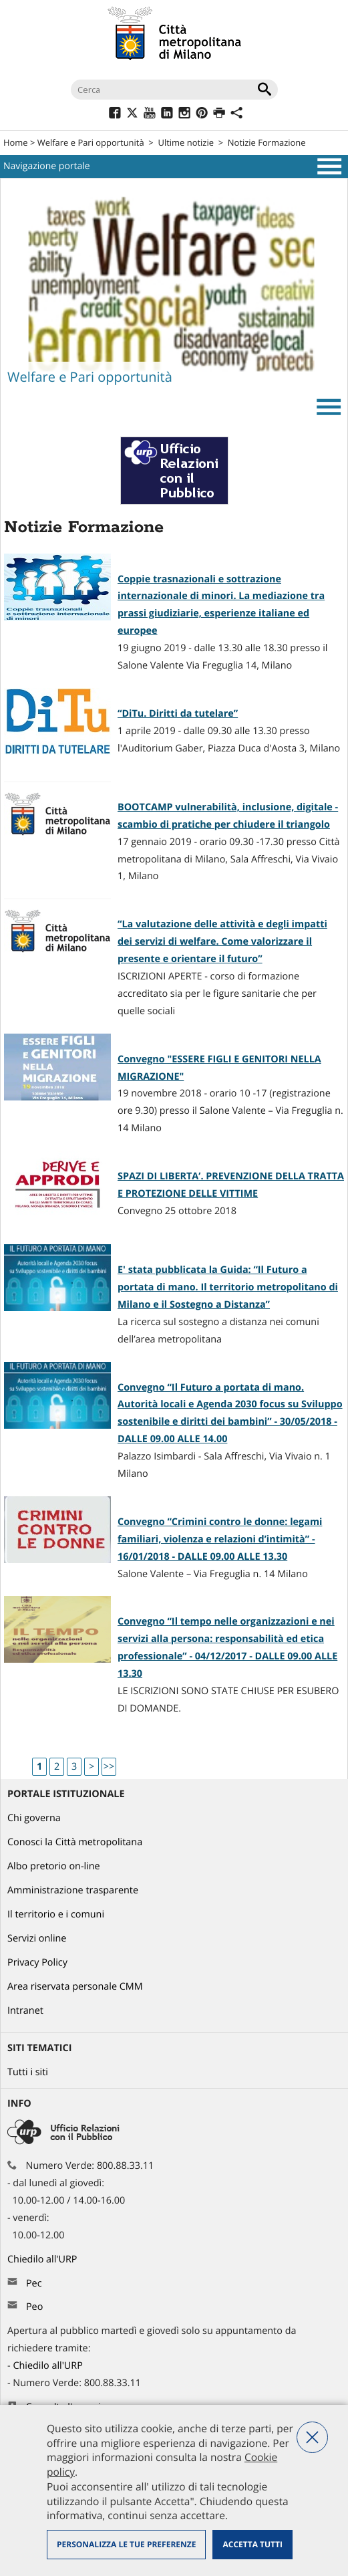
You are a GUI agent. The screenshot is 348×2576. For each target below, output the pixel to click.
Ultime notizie (186, 142)
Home (15, 142)
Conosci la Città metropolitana (74, 1842)
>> (109, 1766)
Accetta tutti (252, 2544)
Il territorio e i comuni (55, 1914)
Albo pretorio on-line (53, 1866)
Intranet (25, 2010)
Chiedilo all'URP (43, 2259)
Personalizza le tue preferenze (126, 2544)
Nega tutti (312, 2437)
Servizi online (36, 1938)
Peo (34, 2307)
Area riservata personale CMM (75, 1986)
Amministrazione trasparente (72, 1890)
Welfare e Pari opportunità (90, 142)
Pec (34, 2283)
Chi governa (34, 1818)
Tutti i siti (27, 2072)
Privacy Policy (37, 1962)
